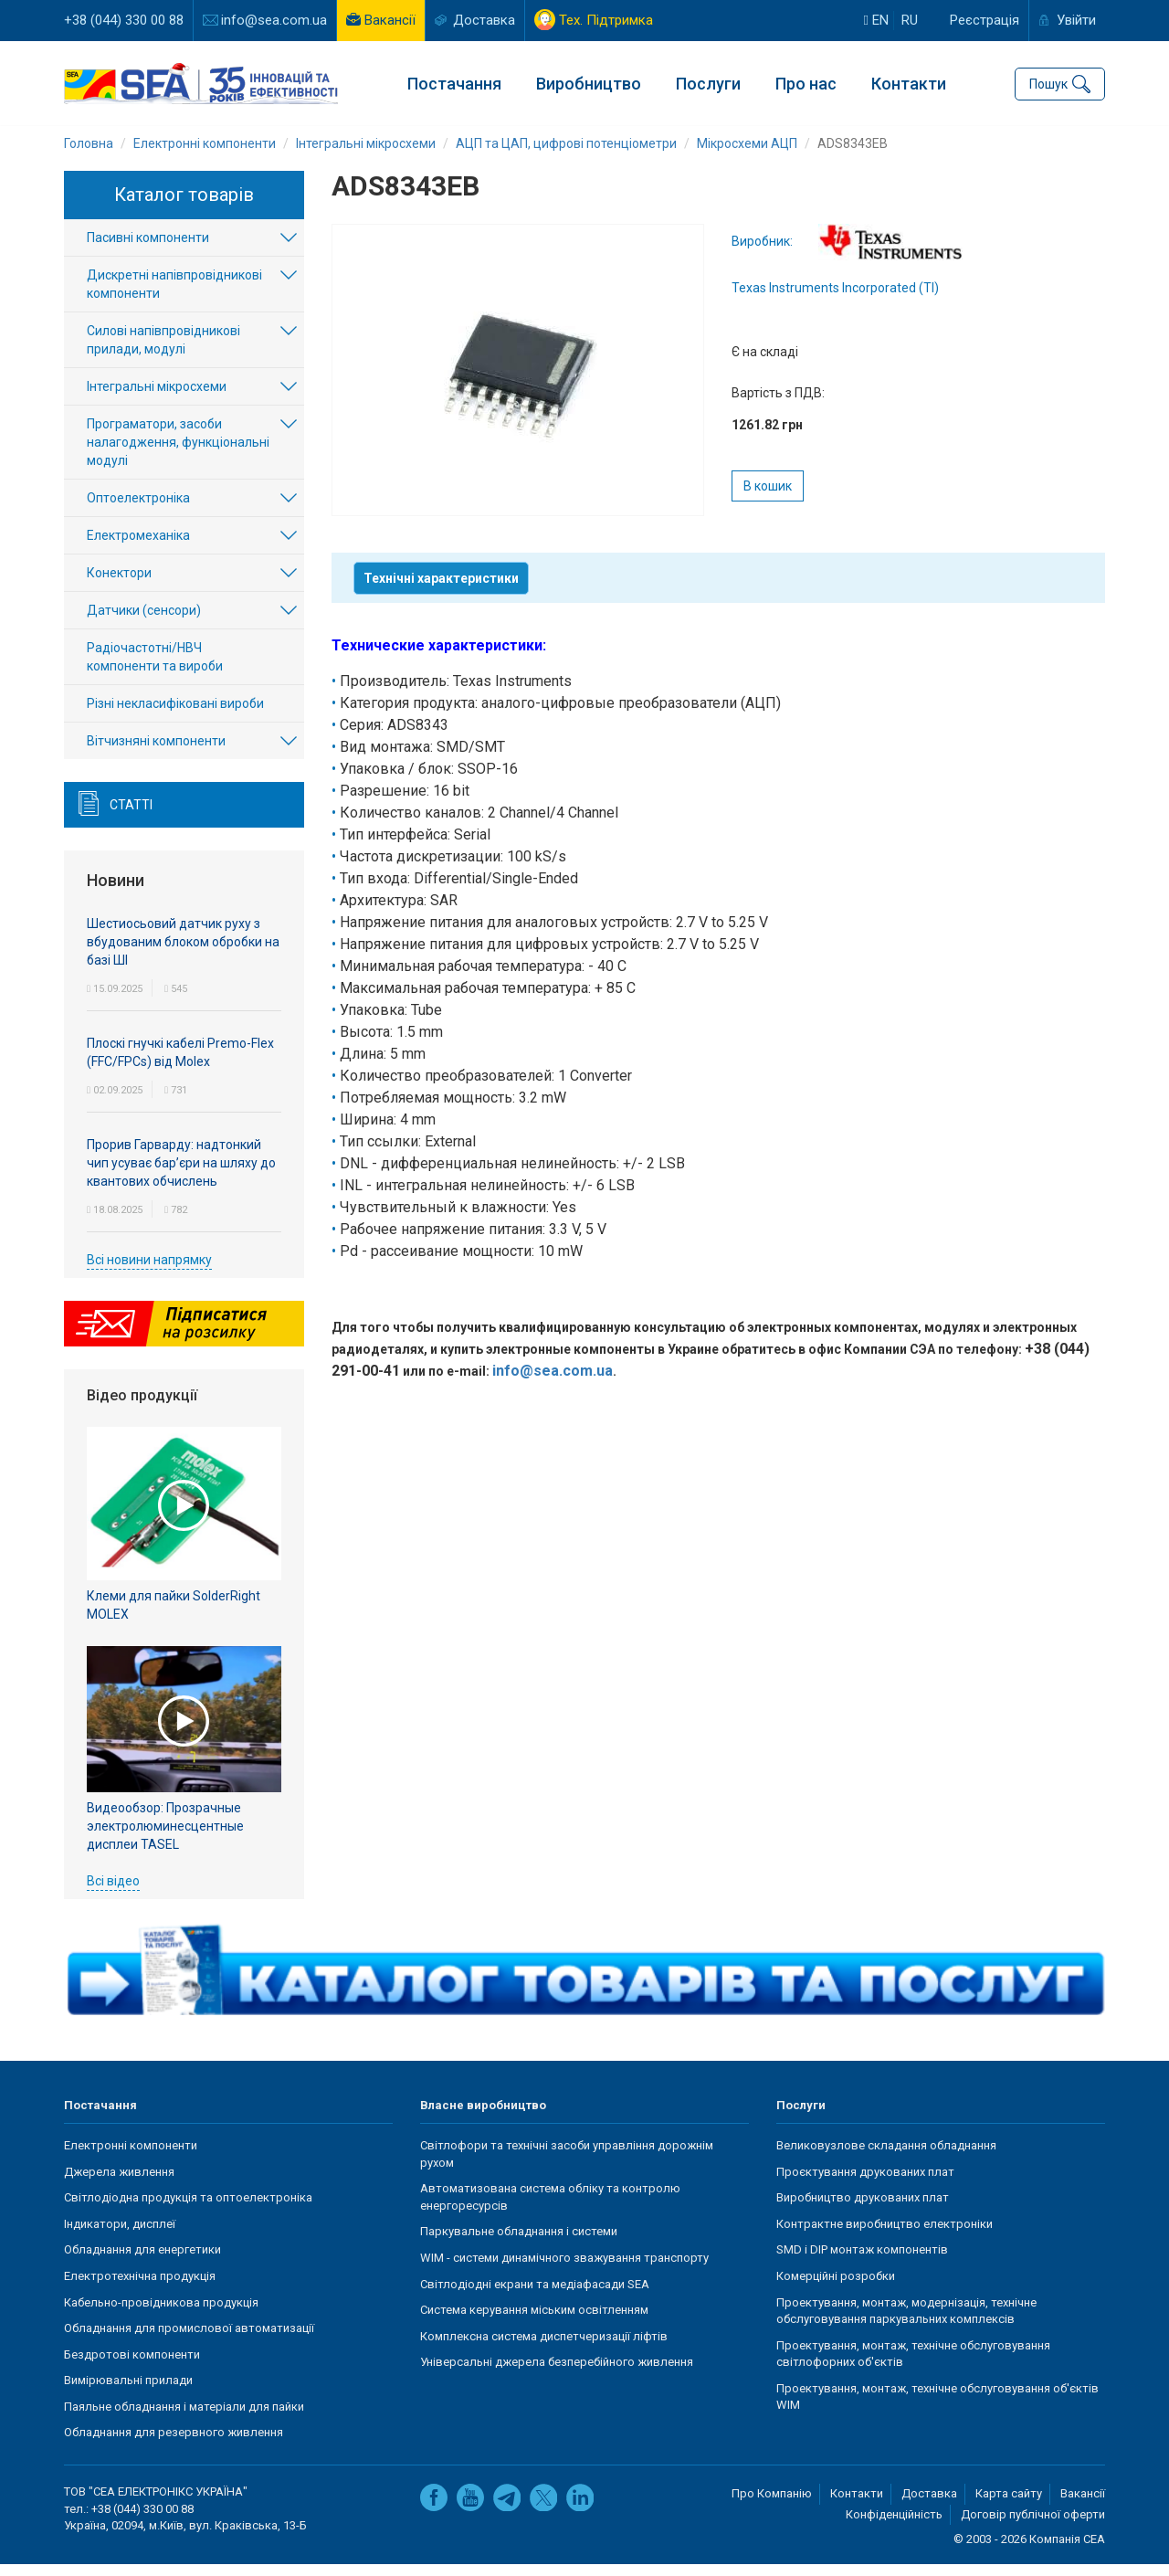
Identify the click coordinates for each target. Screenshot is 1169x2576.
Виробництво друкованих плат (862, 2209)
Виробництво (588, 82)
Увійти (1076, 20)
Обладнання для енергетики (142, 2261)
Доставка (484, 20)
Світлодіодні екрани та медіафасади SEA (534, 2296)
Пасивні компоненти (148, 249)
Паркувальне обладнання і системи (518, 2243)
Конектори (119, 584)
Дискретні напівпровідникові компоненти (174, 296)
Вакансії (390, 20)
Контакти (908, 82)
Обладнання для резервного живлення (173, 2444)
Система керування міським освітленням (534, 2321)
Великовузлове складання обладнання (886, 2157)
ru (909, 20)
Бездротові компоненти (132, 2366)
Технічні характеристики (441, 590)
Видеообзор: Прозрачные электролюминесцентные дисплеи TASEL (165, 1837)
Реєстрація (984, 20)
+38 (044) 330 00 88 (124, 20)
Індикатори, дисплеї (119, 2236)
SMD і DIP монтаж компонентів (862, 2261)
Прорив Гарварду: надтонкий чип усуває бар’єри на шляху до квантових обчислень (181, 1174)
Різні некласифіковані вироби (175, 715)
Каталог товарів (184, 206)
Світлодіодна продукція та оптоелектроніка (188, 2209)
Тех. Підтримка (606, 20)
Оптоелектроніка (138, 509)
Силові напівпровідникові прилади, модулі (163, 351)
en (876, 20)
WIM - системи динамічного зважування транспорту (564, 2269)
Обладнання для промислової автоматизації (189, 2340)
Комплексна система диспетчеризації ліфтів (544, 2348)
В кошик (767, 498)
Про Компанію (772, 2505)
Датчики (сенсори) (144, 622)
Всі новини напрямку (149, 1271)
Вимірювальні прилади (128, 2392)
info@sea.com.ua (274, 20)
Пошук (1048, 82)
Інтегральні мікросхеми (156, 398)
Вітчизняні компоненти (156, 752)
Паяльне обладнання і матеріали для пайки (184, 2418)
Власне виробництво (483, 2117)
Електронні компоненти (130, 2157)
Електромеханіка (138, 547)
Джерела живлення (119, 2184)
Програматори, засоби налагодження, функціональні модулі (178, 454)
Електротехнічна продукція (140, 2288)
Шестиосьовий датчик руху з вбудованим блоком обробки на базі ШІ (183, 953)
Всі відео (113, 1891)
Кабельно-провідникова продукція (161, 2314)
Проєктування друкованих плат (865, 2184)
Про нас (806, 82)
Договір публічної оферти (1033, 2526)
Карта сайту (1008, 2505)
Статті (131, 816)
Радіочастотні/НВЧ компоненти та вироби (155, 668)
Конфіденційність (894, 2526)
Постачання (454, 82)
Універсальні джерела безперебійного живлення (556, 2374)
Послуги (708, 82)
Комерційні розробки (835, 2288)
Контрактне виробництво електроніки (884, 2236)
